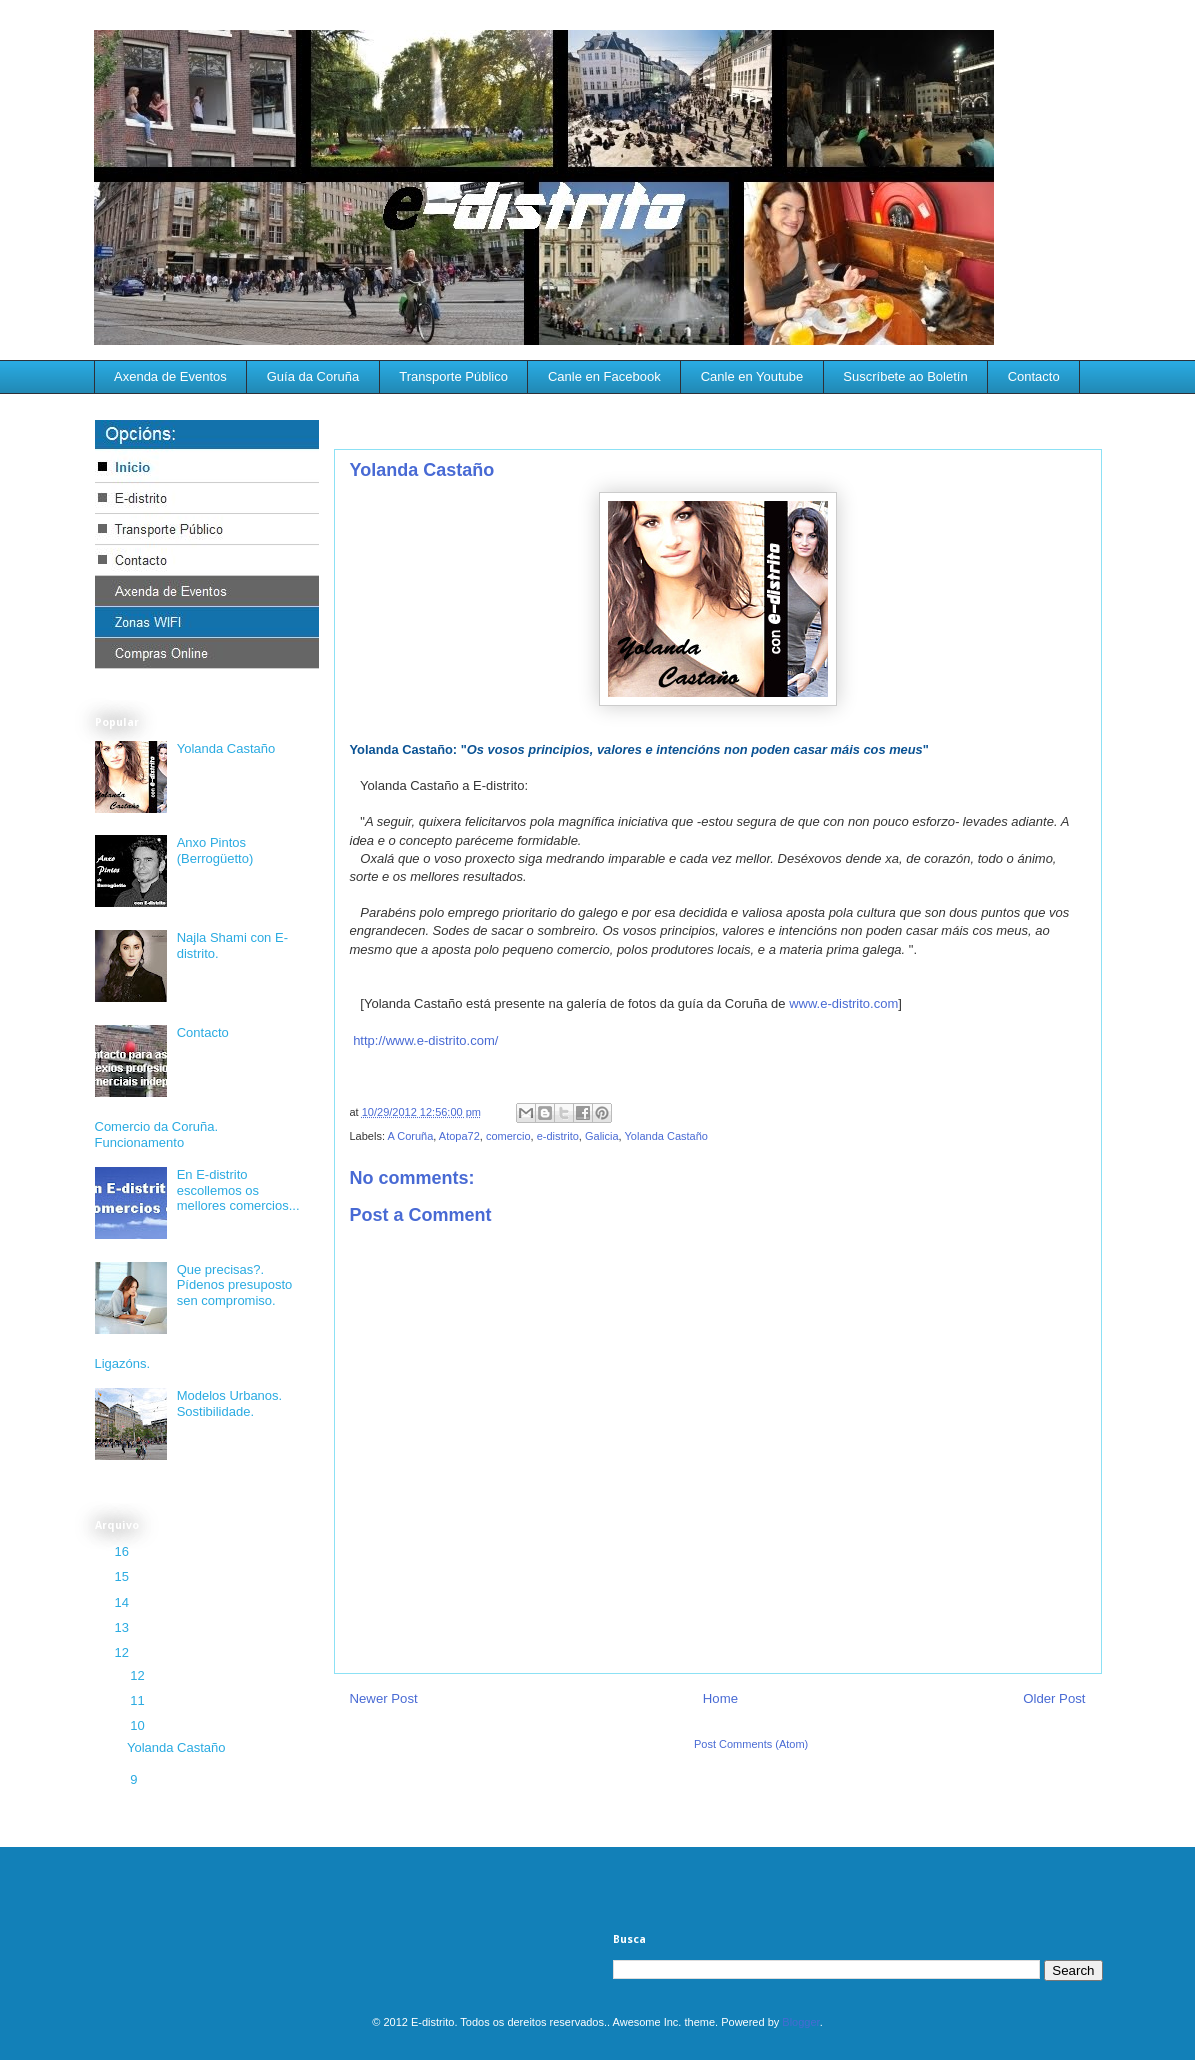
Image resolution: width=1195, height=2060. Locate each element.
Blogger (800, 2022)
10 (139, 1725)
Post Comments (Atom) (751, 1744)
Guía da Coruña (313, 376)
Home (720, 1698)
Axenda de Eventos (170, 376)
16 (124, 1551)
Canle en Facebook (604, 376)
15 (124, 1576)
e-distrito (558, 1136)
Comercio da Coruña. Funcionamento (157, 1134)
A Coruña (410, 1136)
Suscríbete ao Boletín (905, 376)
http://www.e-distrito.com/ (425, 1040)
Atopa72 (459, 1136)
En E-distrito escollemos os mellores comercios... (238, 1190)
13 (124, 1627)
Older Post (1054, 1698)
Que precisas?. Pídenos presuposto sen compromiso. (235, 1285)
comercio (508, 1136)
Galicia (602, 1136)
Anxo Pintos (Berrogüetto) (215, 850)
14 (124, 1602)
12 (124, 1652)
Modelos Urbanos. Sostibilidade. (230, 1403)
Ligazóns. (123, 1363)
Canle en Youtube (752, 376)
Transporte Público (453, 376)
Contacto (1034, 376)
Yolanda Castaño (666, 1136)
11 (139, 1700)
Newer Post (384, 1698)
